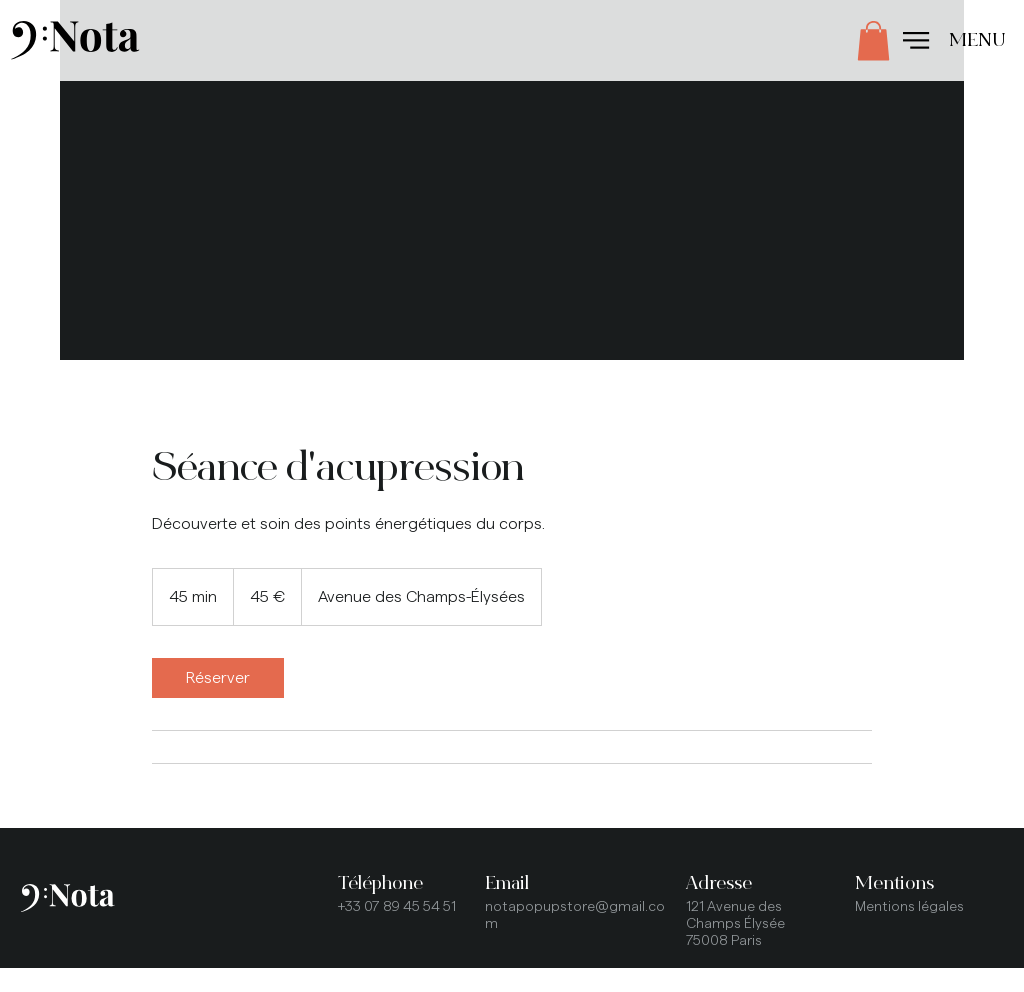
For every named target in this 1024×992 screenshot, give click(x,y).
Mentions (894, 883)
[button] (873, 40)
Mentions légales (909, 907)
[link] (218, 678)
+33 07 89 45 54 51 (397, 907)
